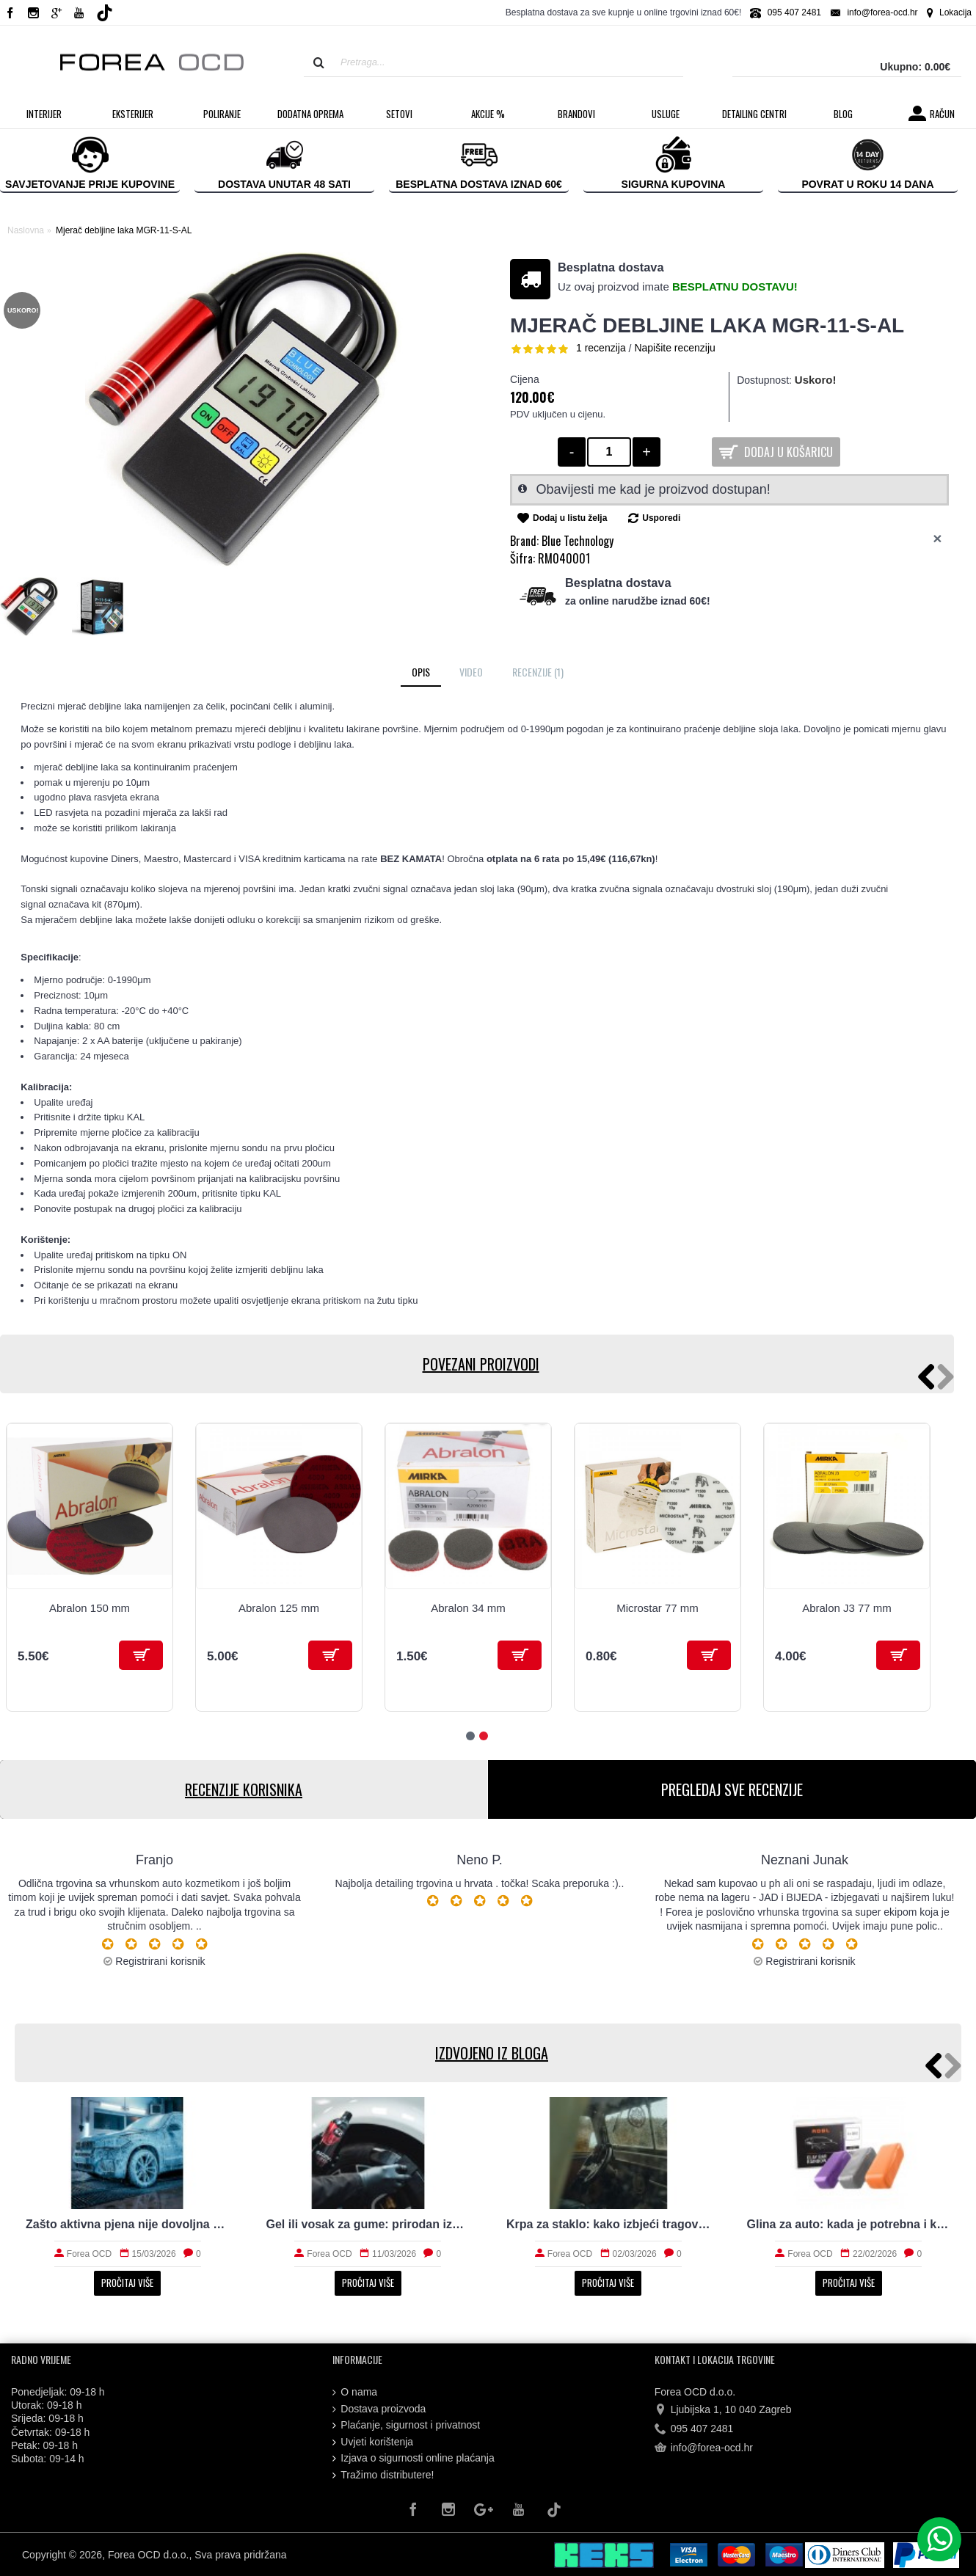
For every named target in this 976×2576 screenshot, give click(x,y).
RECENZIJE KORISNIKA (243, 1789)
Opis (421, 671)
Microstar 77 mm (657, 1608)
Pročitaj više (127, 2282)
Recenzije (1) (538, 671)
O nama (354, 2392)
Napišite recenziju (674, 348)
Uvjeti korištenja (372, 2442)
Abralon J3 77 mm (847, 1608)
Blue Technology (577, 541)
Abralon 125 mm (278, 1608)
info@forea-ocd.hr (704, 2448)
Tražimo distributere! (383, 2475)
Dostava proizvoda (379, 2409)
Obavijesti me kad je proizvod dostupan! (653, 489)
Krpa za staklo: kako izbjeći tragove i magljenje (608, 2224)
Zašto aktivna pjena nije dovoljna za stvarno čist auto (128, 2224)
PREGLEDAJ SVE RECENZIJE (732, 1789)
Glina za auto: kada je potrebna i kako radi (849, 2224)
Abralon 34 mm (468, 1608)
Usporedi (661, 518)
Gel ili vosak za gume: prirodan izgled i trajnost (368, 2224)
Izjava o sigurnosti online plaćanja (413, 2458)
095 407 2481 (694, 2429)
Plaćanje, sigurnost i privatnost (406, 2425)
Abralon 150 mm (89, 1608)
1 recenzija (601, 348)
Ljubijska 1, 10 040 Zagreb (723, 2409)
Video (471, 671)
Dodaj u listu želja (570, 518)
